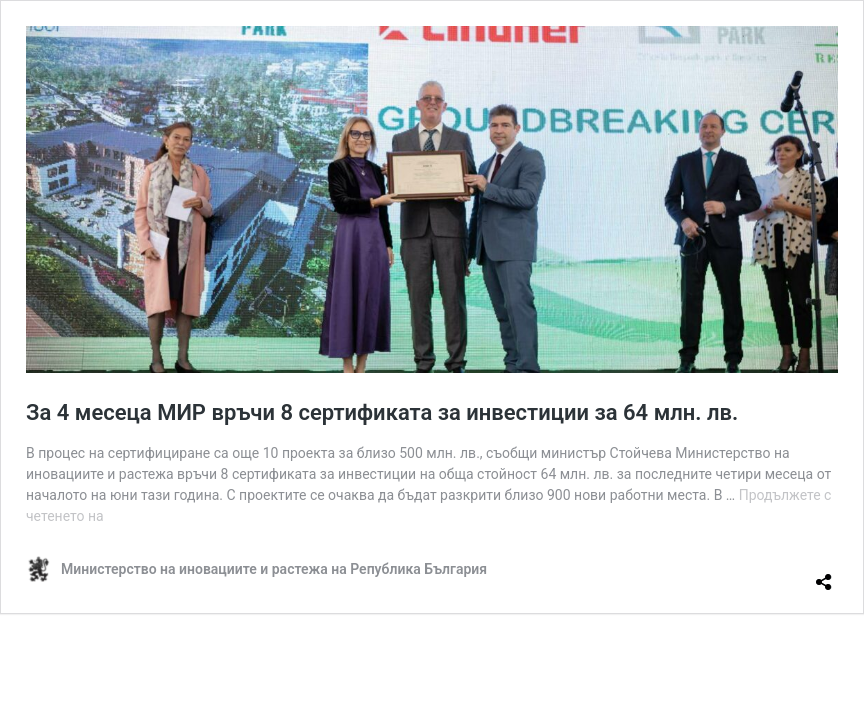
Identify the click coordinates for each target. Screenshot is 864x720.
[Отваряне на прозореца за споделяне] (824, 574)
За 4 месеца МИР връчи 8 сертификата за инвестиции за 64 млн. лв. (382, 412)
